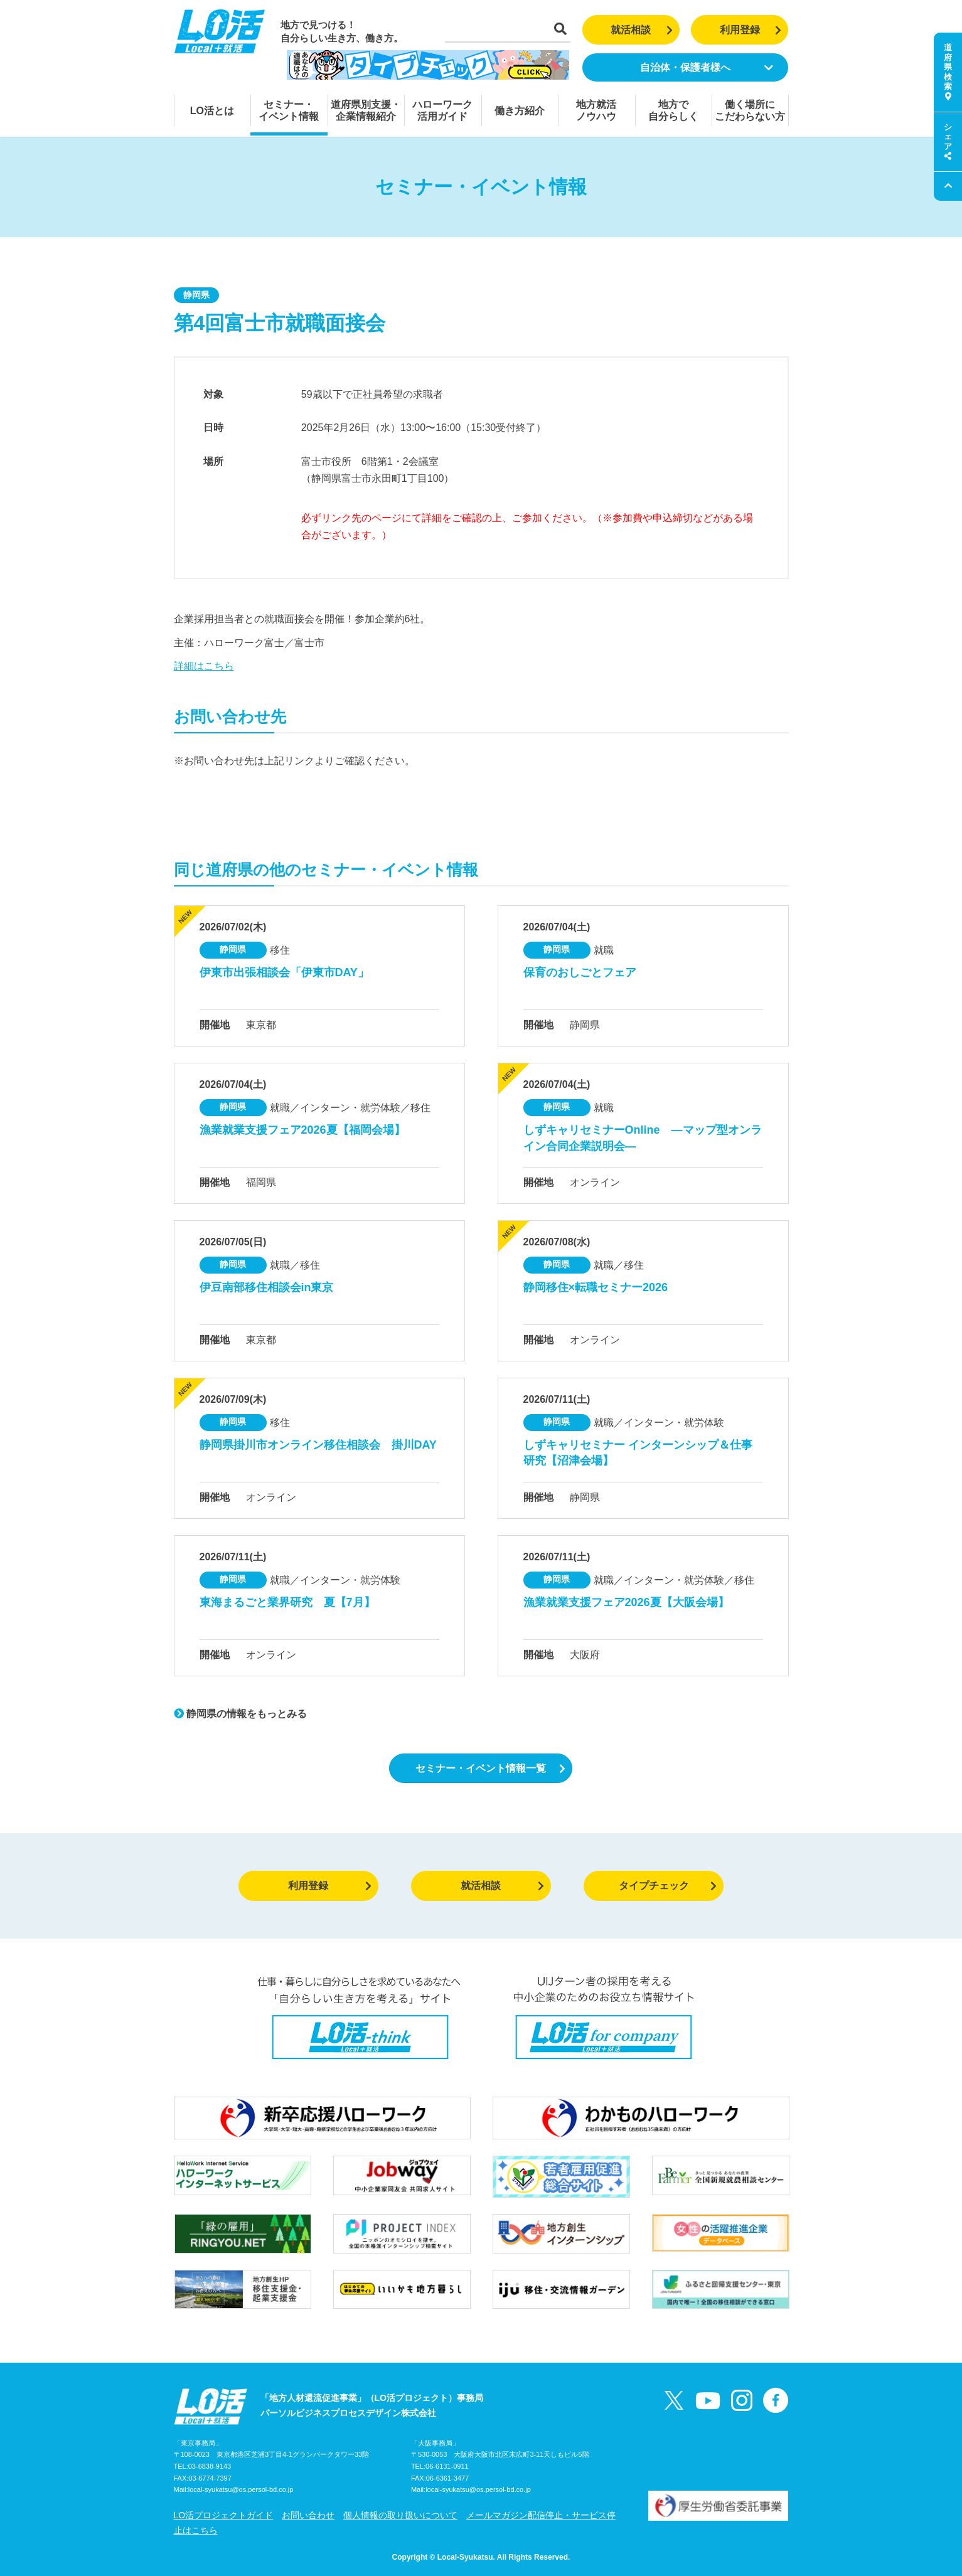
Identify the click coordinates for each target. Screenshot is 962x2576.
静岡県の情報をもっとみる (240, 1713)
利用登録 (751, 29)
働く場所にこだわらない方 (750, 110)
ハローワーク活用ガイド (442, 110)
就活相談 (642, 29)
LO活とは (212, 110)
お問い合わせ (308, 2515)
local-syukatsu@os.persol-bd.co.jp (241, 2489)
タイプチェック (668, 1885)
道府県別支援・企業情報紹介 (366, 110)
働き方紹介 (519, 110)
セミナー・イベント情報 (289, 110)
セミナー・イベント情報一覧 (490, 1768)
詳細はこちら (204, 666)
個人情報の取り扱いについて (400, 2515)
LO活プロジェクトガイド (224, 2515)
